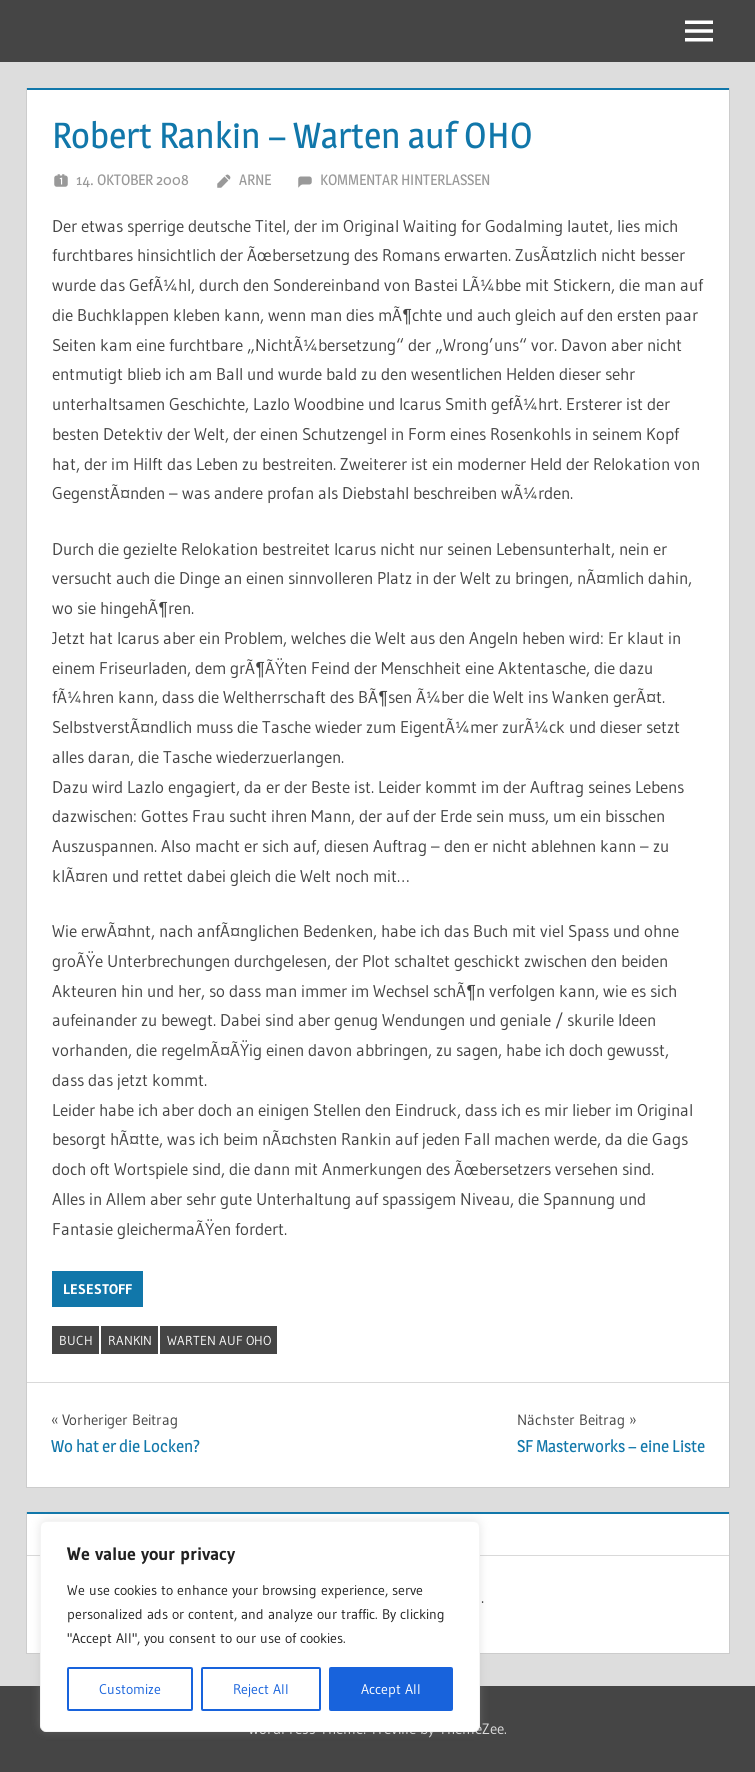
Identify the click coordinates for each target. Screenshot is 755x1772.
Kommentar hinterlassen (405, 179)
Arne (255, 179)
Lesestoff (97, 1289)
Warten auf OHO (219, 1340)
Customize (130, 1689)
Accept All (391, 1689)
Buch (76, 1340)
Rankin (130, 1340)
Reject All (261, 1689)
